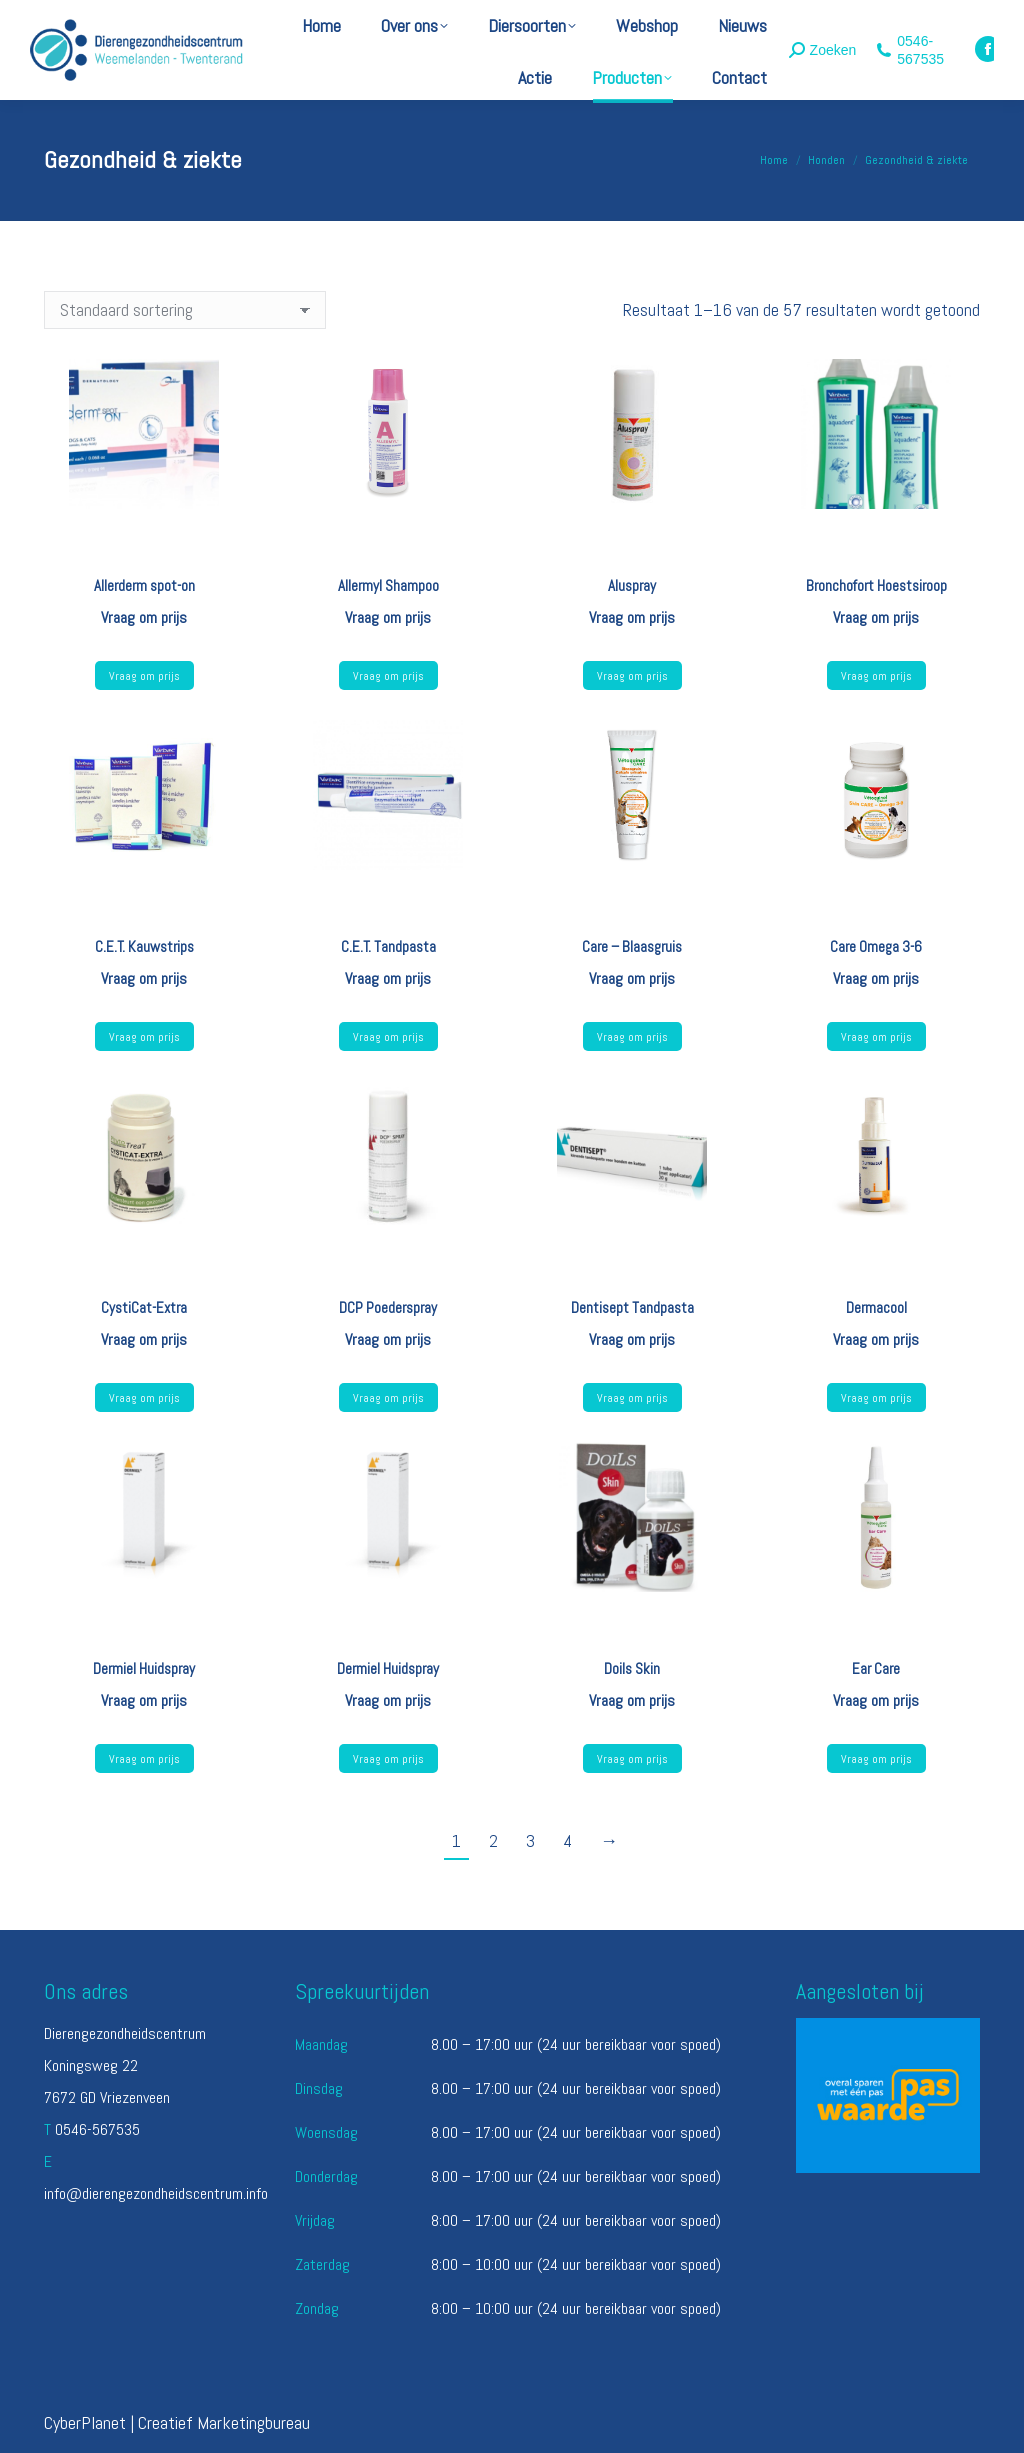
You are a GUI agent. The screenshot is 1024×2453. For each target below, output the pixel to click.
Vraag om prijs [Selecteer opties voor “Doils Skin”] (632, 1759)
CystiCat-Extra (144, 1307)
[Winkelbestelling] (185, 310)
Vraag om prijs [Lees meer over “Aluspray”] (632, 676)
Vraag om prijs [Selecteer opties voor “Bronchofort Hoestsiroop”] (876, 676)
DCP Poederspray (388, 1307)
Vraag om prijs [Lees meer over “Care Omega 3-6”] (876, 1037)
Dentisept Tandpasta (632, 1307)
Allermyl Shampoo (388, 585)
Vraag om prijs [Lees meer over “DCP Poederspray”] (388, 1398)
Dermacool (876, 1307)
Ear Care (876, 1668)
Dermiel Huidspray (144, 1668)
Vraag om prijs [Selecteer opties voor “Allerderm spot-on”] (144, 676)
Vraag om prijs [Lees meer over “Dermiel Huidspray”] (144, 1759)
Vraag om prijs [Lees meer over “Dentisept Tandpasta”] (632, 1398)
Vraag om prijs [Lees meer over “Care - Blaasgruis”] (632, 1037)
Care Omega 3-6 (876, 946)
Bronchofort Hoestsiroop (876, 585)
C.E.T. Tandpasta (388, 946)
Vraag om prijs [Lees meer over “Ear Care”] (876, 1759)
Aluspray (632, 585)
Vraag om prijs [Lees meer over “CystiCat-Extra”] (144, 1398)
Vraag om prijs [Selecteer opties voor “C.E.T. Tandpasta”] (388, 1037)
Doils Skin (632, 1668)
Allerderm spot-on (144, 585)
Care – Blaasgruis (632, 946)
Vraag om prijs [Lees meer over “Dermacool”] (876, 1398)
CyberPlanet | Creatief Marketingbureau (177, 2422)
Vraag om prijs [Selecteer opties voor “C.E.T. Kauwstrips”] (144, 1037)
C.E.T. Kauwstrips (144, 946)
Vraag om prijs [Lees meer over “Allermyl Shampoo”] (388, 676)
